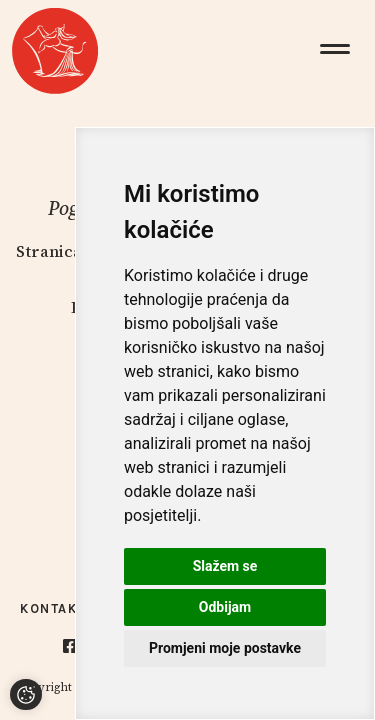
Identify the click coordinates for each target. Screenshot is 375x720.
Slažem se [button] (225, 566)
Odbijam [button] (225, 607)
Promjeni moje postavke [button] (225, 648)
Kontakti (56, 608)
